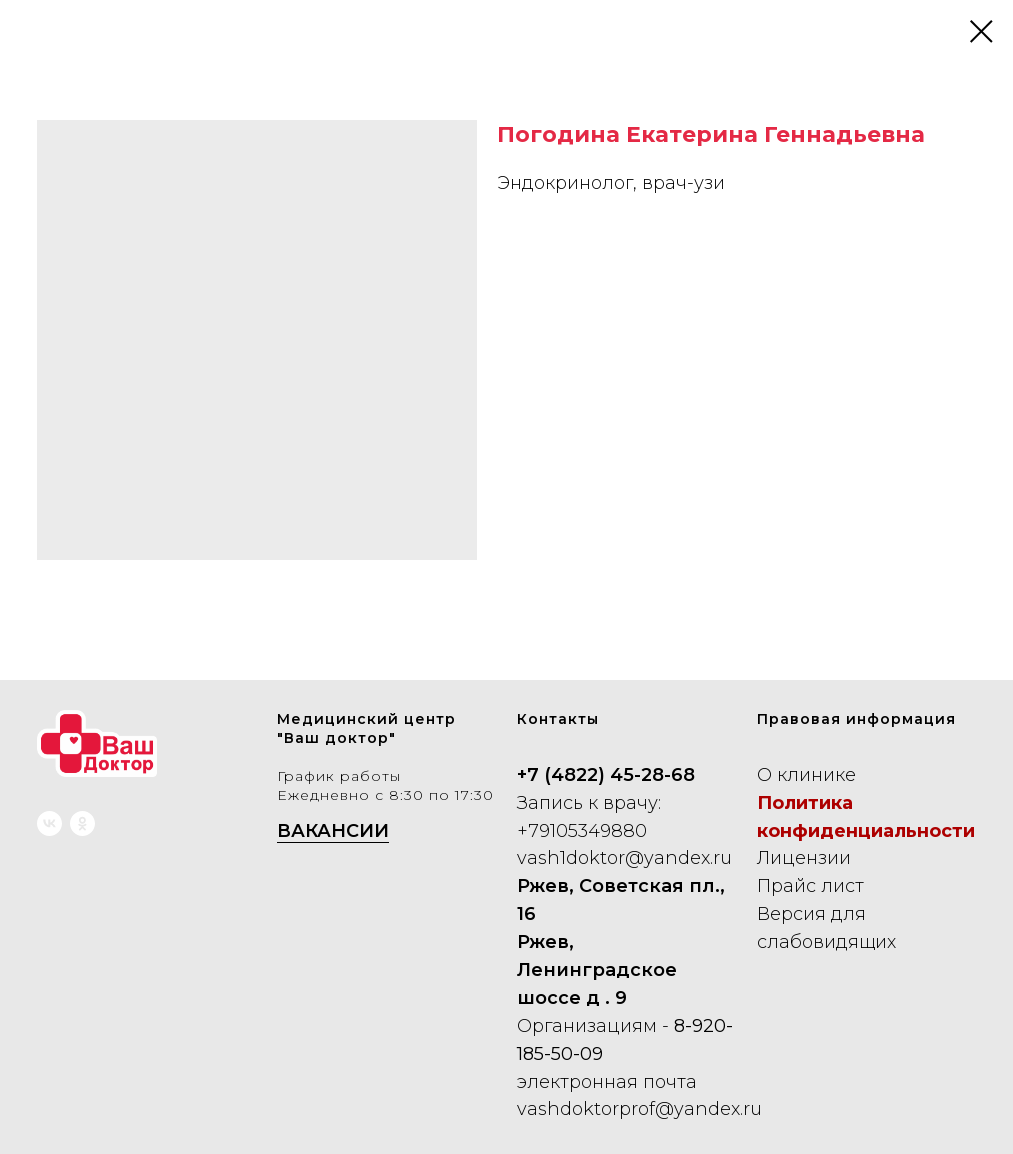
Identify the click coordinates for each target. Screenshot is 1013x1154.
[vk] (49, 823)
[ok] (82, 823)
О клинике (806, 775)
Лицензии (804, 858)
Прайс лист (810, 886)
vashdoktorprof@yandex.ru (639, 1109)
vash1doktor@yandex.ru (624, 858)
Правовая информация (856, 719)
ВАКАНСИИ (333, 831)
